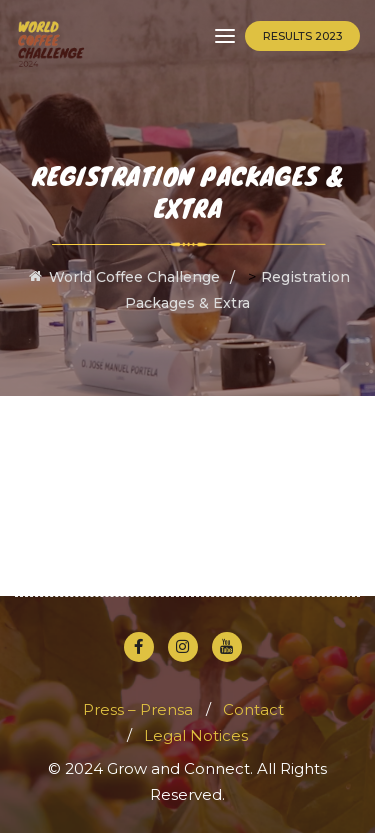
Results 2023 (302, 36)
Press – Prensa (138, 709)
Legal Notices (196, 735)
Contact (253, 709)
